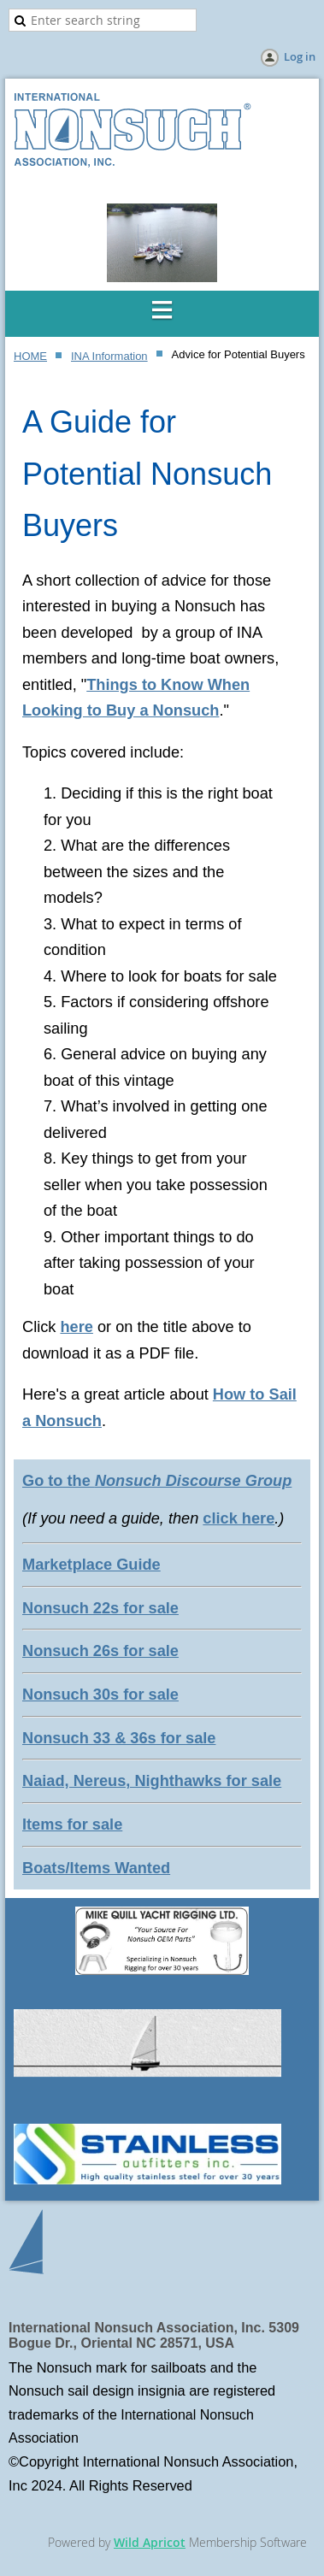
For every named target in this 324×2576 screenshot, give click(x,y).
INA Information (109, 356)
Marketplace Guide (91, 1564)
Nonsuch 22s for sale (100, 1608)
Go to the (157, 1480)
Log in (299, 56)
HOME (30, 356)
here (76, 1326)
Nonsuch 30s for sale (100, 1694)
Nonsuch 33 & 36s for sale (118, 1738)
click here (238, 1518)
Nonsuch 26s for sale (100, 1650)
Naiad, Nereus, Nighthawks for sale (151, 1780)
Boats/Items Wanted (96, 1868)
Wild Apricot (150, 2542)
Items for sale (72, 1824)
